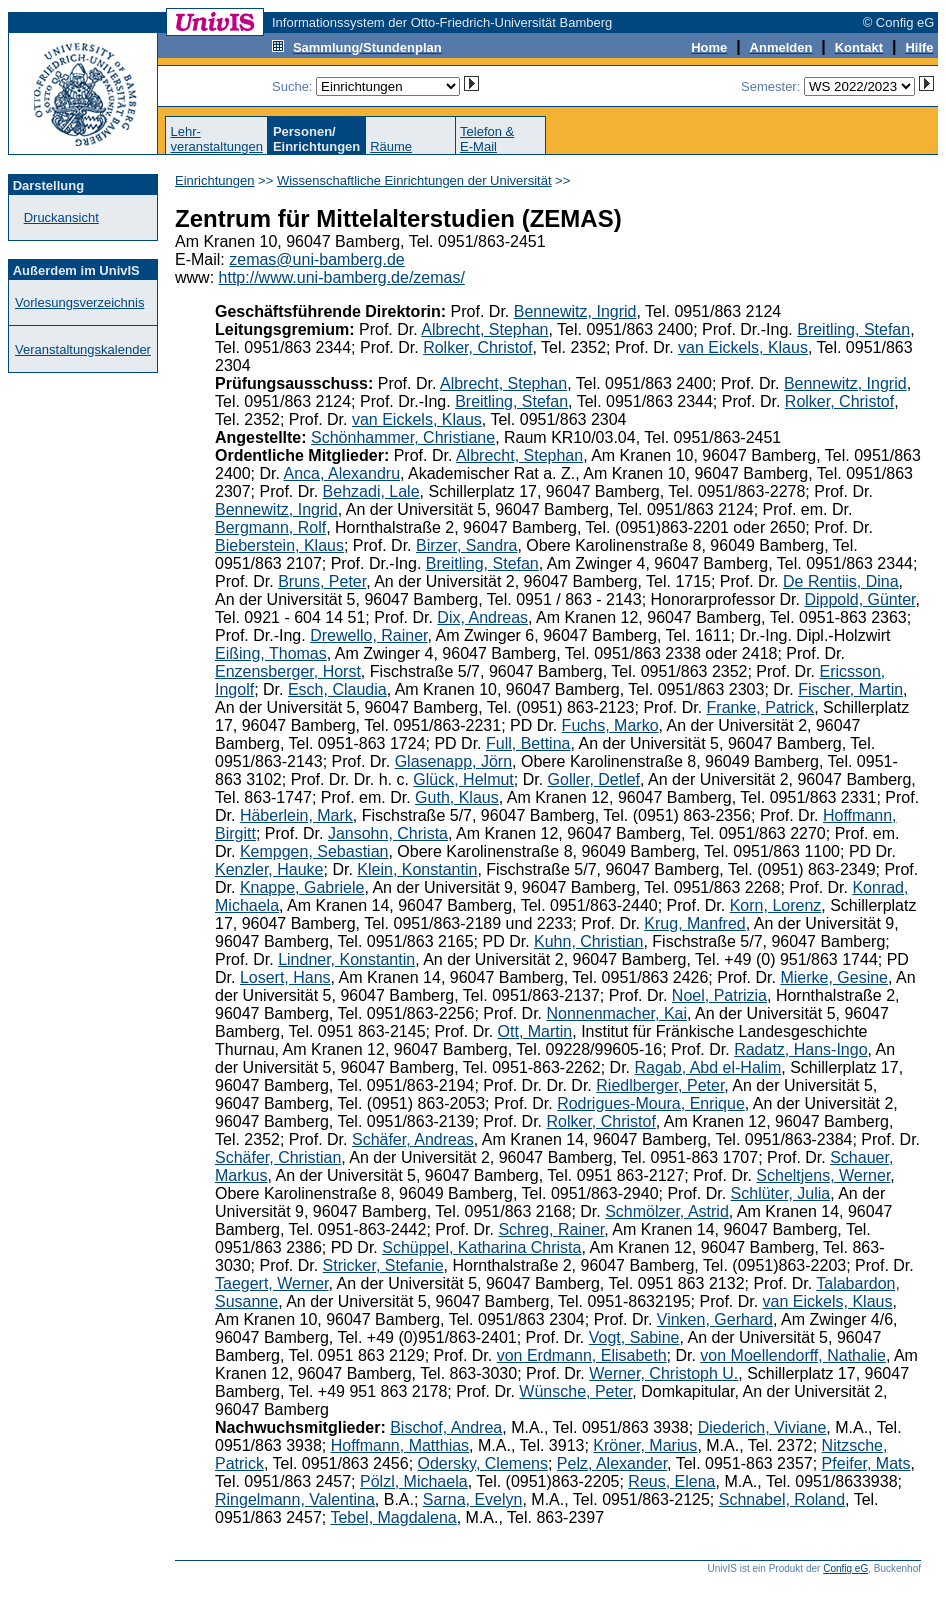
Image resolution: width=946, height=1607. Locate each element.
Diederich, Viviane (762, 1427)
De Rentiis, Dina (841, 581)
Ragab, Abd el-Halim (708, 1067)
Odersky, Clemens (483, 1463)
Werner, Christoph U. (663, 1373)
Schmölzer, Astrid (667, 1211)
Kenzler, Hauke (269, 869)
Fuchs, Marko (610, 725)
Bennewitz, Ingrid (575, 311)
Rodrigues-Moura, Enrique (651, 1103)
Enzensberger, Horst (288, 671)
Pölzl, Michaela (414, 1481)
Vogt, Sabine (634, 1337)
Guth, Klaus (457, 797)
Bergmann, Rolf (270, 527)
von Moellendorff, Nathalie (793, 1355)
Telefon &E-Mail (487, 139)
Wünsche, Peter (575, 1391)
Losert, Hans (285, 977)
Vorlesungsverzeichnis (79, 302)
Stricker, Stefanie (383, 1265)
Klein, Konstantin (417, 869)
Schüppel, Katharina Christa (481, 1247)
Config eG (845, 1568)
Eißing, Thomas (271, 653)
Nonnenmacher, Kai (616, 1013)
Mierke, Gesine (834, 977)
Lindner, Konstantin (346, 959)
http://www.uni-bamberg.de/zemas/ (342, 277)
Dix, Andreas (482, 617)
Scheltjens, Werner (823, 1175)
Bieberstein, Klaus (279, 545)
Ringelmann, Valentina (295, 1499)
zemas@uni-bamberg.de (316, 259)
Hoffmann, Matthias (400, 1445)
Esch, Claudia (337, 689)
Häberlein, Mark (296, 815)
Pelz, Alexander (612, 1463)
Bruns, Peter (322, 581)
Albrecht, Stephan (484, 329)
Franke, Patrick (761, 707)
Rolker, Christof (477, 347)
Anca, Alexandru (342, 473)
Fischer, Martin (850, 689)
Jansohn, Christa (388, 833)
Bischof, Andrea (446, 1427)
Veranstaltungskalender (83, 349)
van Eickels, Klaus (743, 347)
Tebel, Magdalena (393, 1517)
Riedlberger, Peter (660, 1085)
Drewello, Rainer (368, 635)
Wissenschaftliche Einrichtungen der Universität (414, 180)
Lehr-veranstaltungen (216, 139)
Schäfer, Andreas (413, 1139)
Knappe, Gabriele (302, 887)
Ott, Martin (535, 1031)
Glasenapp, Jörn (453, 761)
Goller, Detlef (594, 779)
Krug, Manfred (694, 923)
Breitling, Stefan (853, 329)
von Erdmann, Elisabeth (582, 1355)
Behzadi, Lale (371, 491)
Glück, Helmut (463, 779)
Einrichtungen (215, 180)
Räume (391, 146)
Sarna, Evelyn (473, 1499)
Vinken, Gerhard (715, 1319)
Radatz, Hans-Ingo (800, 1049)
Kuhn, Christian (588, 941)
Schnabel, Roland (782, 1499)
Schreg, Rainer (551, 1229)
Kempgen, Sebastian (314, 851)
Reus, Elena (671, 1481)
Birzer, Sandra (466, 545)
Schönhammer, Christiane (403, 437)
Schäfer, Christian (278, 1157)
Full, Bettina (528, 743)
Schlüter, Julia (781, 1193)
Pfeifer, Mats (866, 1463)
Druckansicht (61, 217)
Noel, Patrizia (719, 995)
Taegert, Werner (272, 1283)
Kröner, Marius (645, 1445)
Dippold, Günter (859, 599)
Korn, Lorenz (776, 905)
